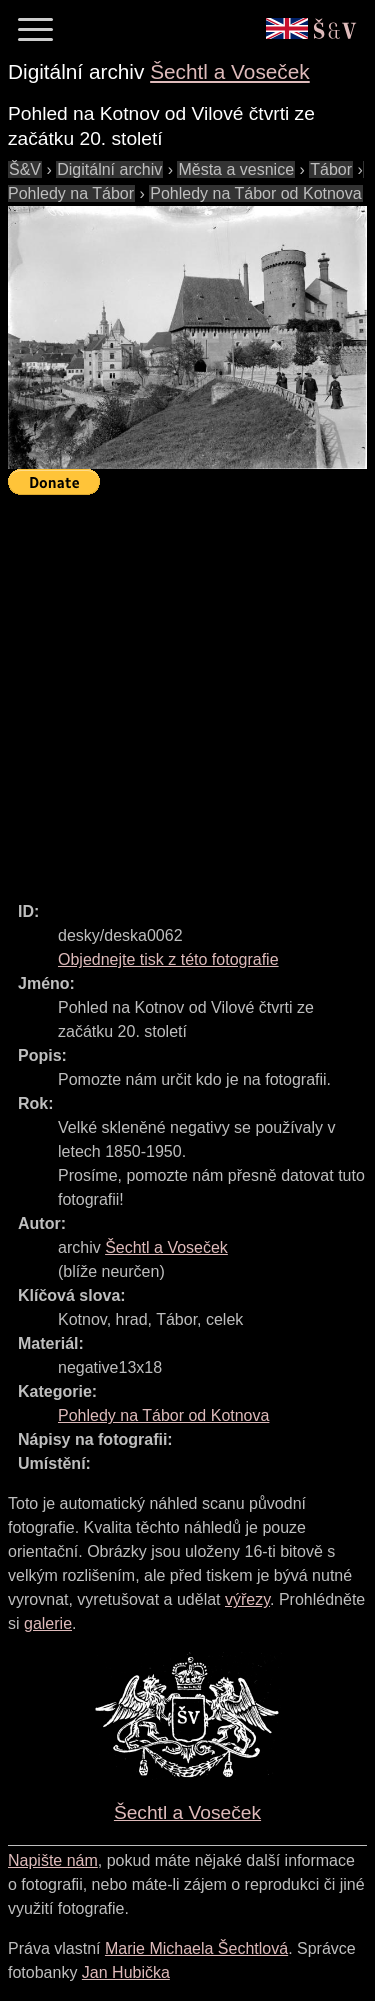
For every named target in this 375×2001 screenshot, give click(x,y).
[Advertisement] (187, 689)
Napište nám (53, 1860)
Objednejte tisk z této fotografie (168, 959)
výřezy (247, 1599)
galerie (48, 1623)
